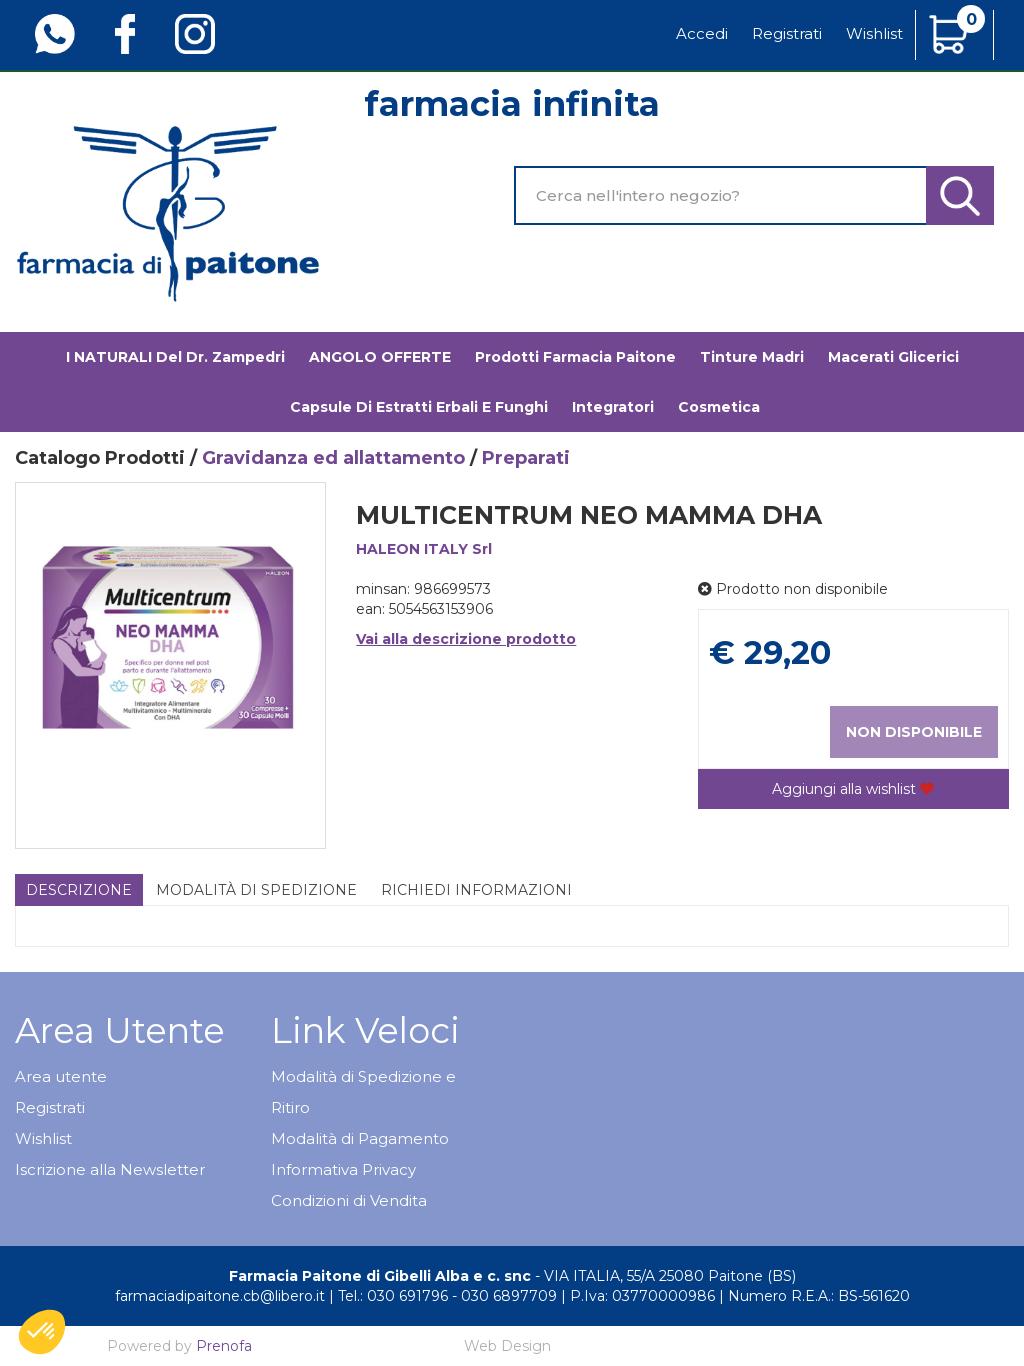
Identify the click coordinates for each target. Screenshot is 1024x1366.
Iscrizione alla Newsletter (110, 1169)
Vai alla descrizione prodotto (466, 639)
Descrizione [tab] (79, 890)
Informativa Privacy (343, 1169)
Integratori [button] (613, 407)
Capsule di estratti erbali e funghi (419, 407)
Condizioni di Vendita (349, 1200)
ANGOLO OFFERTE (380, 357)
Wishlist (874, 33)
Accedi (702, 33)
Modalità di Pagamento (360, 1138)
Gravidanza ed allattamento (333, 458)
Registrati (787, 33)
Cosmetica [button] (719, 407)
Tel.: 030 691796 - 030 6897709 (447, 1296)
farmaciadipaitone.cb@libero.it (220, 1296)
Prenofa (224, 1346)
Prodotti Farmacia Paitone (575, 357)
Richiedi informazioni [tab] (476, 890)
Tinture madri (752, 357)
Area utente (61, 1076)
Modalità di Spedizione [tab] (256, 890)
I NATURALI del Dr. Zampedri (175, 357)
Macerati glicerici (893, 357)
